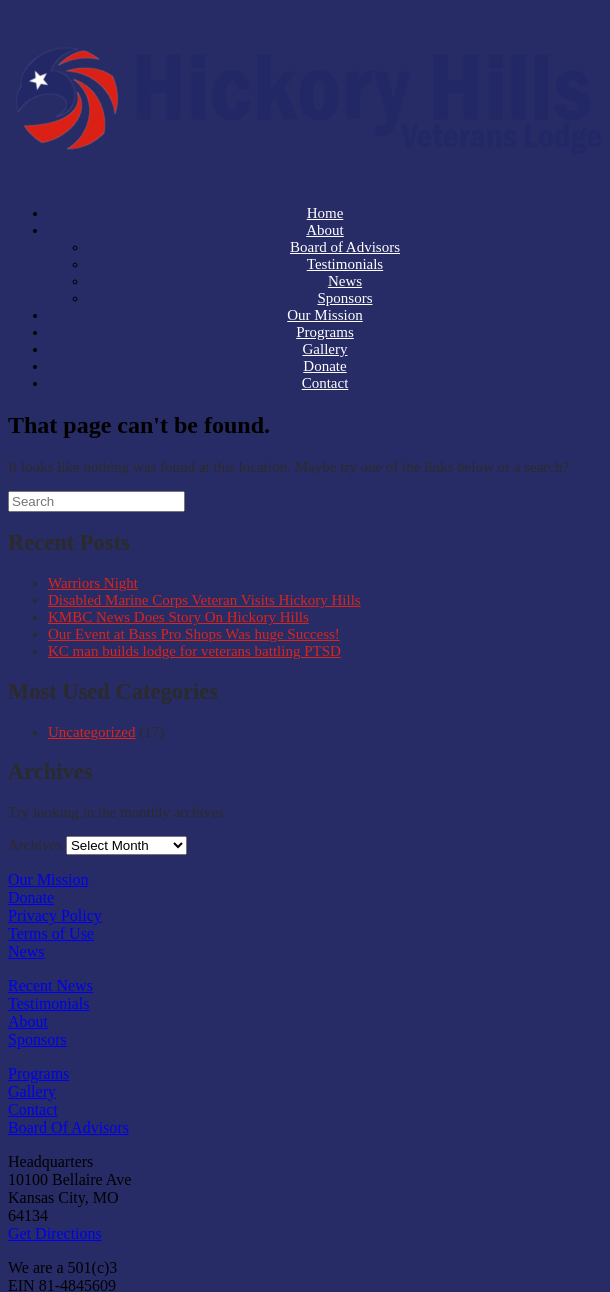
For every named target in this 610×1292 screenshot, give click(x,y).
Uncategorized (91, 732)
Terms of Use (51, 933)
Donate (31, 897)
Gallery (32, 1091)
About (28, 1021)
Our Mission (48, 879)
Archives (35, 845)
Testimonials (49, 1003)
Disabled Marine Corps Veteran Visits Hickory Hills (204, 600)
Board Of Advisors (68, 1127)
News (26, 951)
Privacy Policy (55, 915)
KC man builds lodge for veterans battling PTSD (194, 651)
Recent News (50, 985)
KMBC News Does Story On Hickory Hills (178, 617)
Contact (325, 383)
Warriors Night (93, 583)
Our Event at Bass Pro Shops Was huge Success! (194, 634)
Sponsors (37, 1039)
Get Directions (55, 1233)
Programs (38, 1073)
